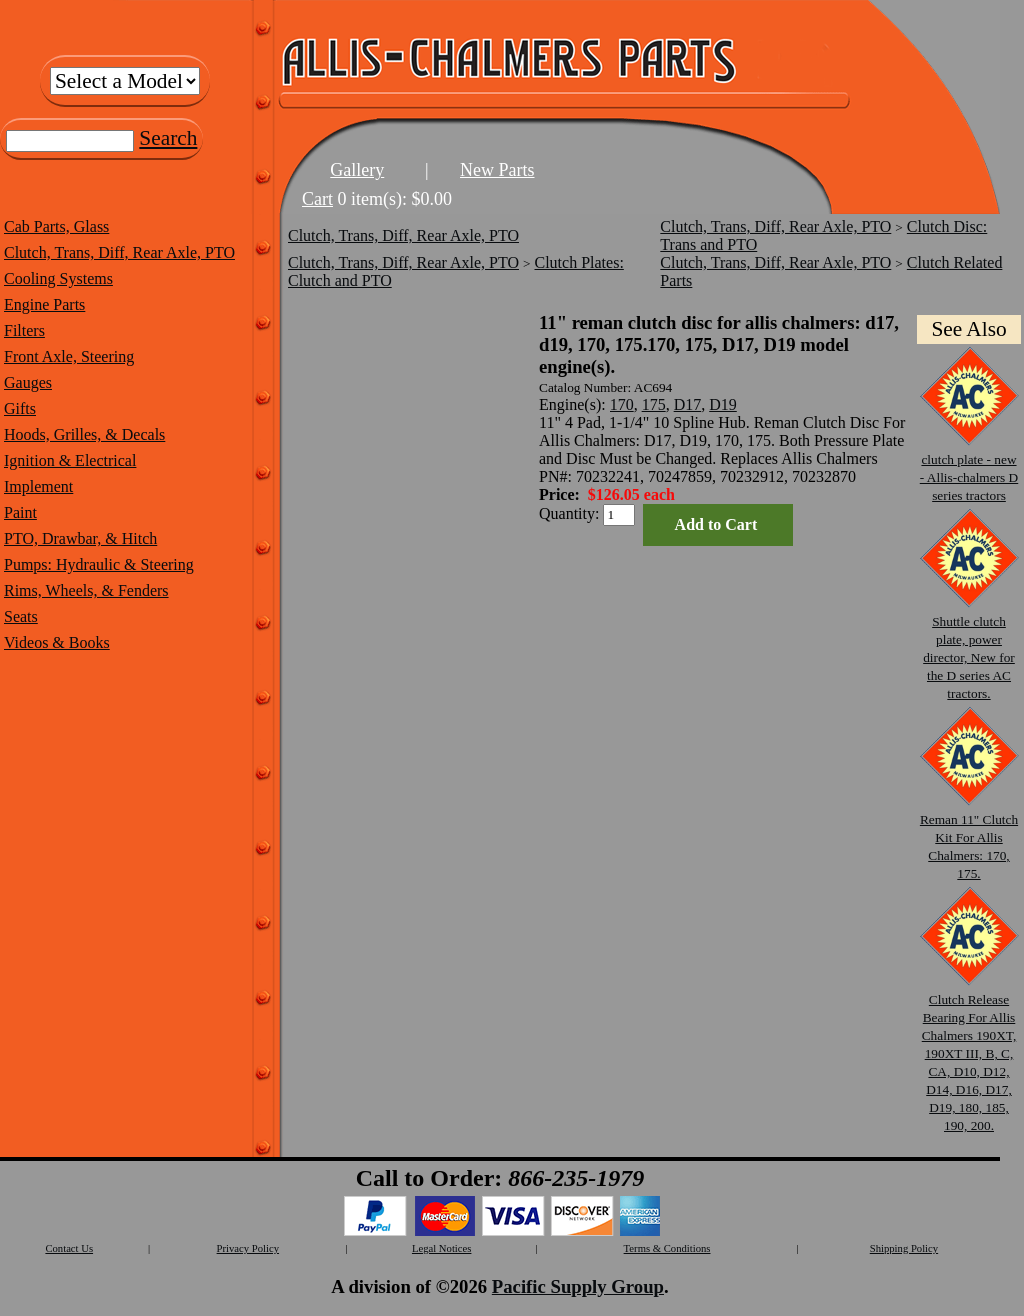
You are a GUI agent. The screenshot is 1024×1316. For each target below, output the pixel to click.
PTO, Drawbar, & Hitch (80, 538)
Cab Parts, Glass (56, 226)
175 (654, 404)
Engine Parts (44, 304)
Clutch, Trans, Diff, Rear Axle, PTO (119, 252)
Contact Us (69, 1248)
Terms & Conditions (667, 1248)
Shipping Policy (904, 1248)
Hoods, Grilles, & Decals (84, 434)
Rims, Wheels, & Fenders (86, 590)
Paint (20, 512)
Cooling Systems (58, 278)
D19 (723, 404)
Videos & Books (57, 642)
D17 (688, 404)
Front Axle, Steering (69, 356)
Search (168, 138)
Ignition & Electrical (70, 460)
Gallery (357, 170)
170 (622, 404)
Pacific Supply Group (578, 1286)
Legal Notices (441, 1248)
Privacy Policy (248, 1248)
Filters (24, 330)
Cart (317, 199)
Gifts (20, 408)
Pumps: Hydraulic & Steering (99, 564)
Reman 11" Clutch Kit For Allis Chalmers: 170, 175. (969, 837)
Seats (21, 616)
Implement (38, 486)
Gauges (28, 382)
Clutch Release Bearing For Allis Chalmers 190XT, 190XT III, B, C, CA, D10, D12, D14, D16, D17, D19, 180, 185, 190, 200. (969, 1053)
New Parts (497, 170)
